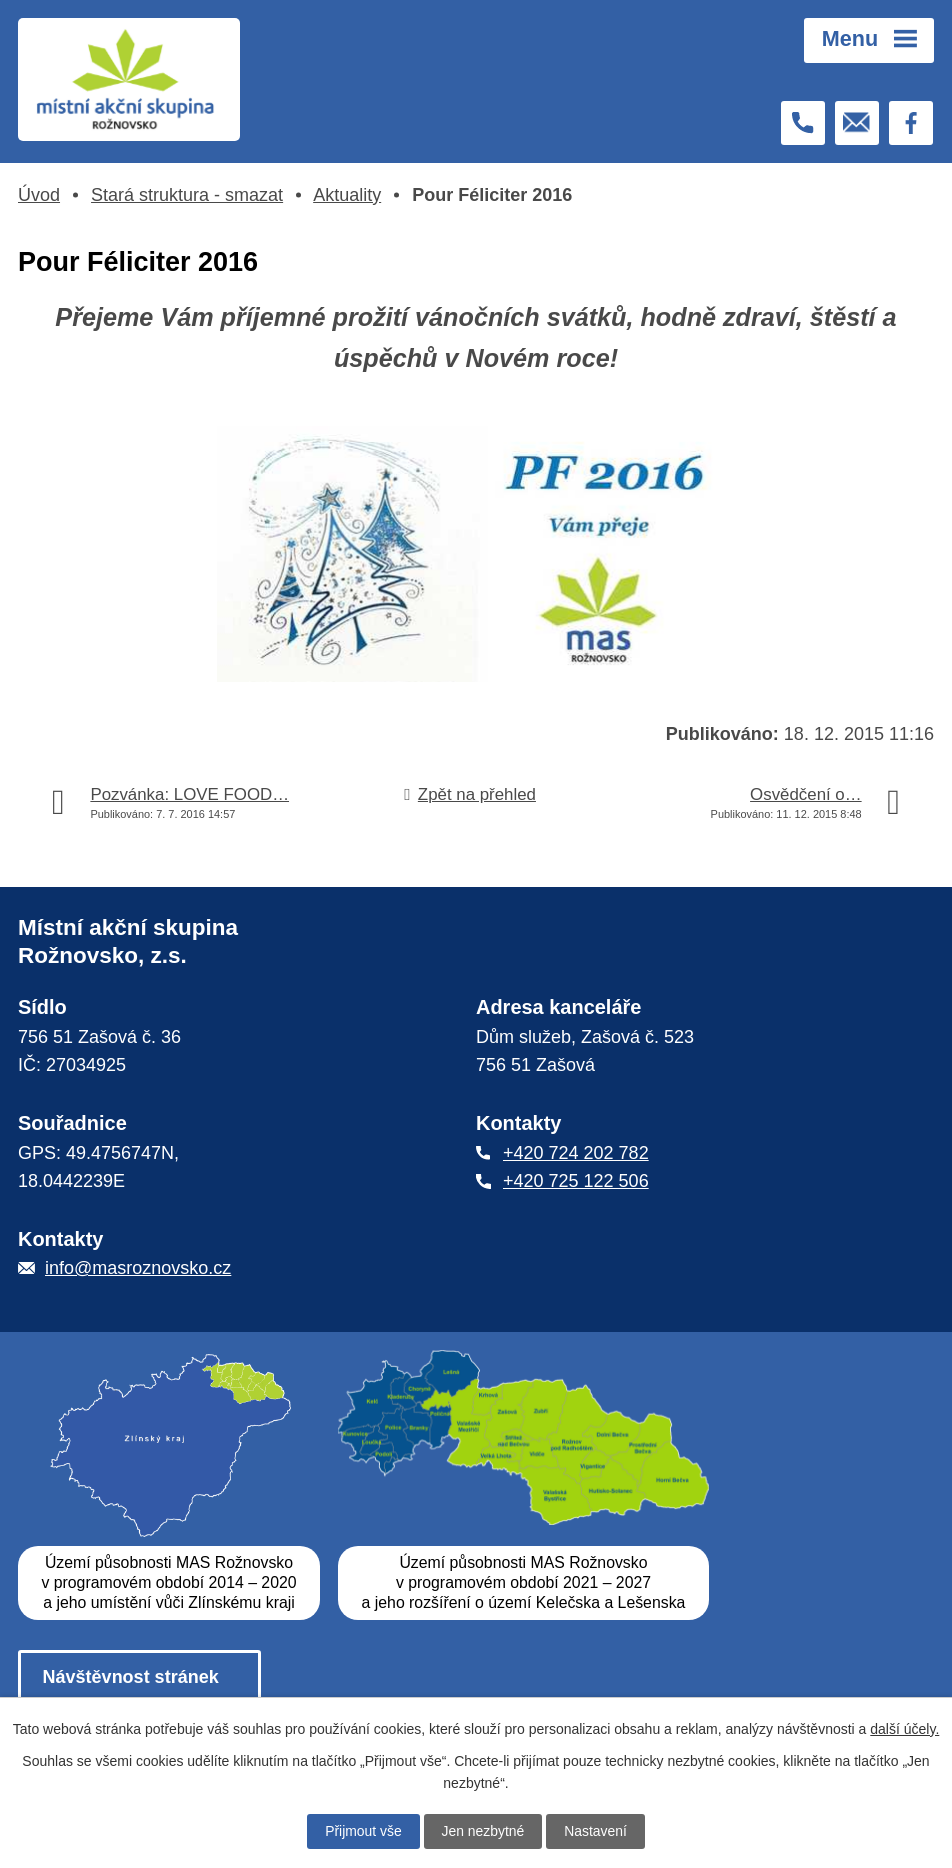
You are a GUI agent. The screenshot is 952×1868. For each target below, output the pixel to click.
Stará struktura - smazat (187, 195)
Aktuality (347, 195)
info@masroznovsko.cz (138, 1269)
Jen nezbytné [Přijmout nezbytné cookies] (482, 1831)
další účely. (904, 1728)
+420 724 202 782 (576, 1153)
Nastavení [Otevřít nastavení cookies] (596, 1831)
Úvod (39, 195)
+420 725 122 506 (576, 1182)
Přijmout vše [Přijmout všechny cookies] (362, 1831)
